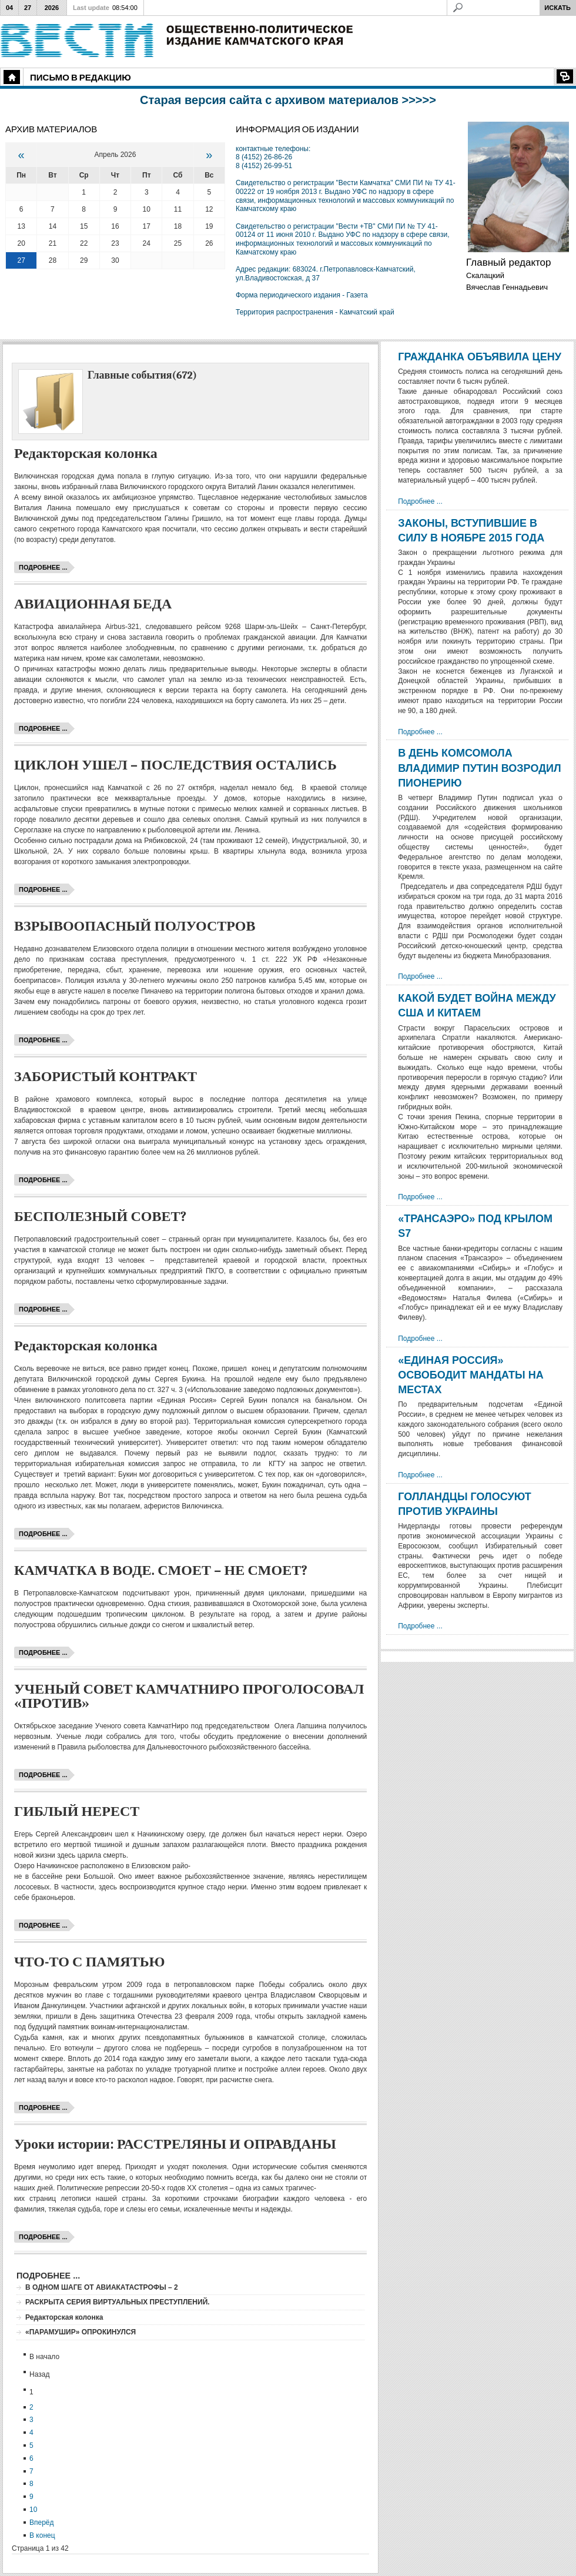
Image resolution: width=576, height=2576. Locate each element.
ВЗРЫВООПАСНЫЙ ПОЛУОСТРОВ (135, 926)
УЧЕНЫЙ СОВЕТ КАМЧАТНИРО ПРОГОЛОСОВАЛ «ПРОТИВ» (189, 1696)
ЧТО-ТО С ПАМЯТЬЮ (89, 1961)
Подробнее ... (43, 567)
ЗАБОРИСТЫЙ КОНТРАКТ (105, 1076)
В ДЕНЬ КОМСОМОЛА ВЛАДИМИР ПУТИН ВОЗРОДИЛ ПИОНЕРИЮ (479, 767)
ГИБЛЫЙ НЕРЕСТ (76, 1811)
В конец (42, 2535)
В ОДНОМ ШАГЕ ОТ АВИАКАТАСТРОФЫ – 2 (101, 2287)
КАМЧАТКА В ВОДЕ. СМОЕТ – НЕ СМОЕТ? (160, 1570)
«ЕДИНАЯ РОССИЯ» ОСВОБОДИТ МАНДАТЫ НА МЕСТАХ (471, 1375)
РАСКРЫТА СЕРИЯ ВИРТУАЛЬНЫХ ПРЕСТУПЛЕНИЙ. (117, 2302)
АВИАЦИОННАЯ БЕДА (93, 604)
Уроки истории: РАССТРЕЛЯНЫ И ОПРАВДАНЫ (175, 2144)
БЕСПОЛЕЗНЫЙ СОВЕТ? (100, 1216)
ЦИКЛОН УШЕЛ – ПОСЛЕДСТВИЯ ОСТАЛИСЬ (175, 765)
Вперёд (41, 2522)
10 (33, 2509)
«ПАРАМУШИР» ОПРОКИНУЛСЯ (80, 2332)
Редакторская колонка (86, 453)
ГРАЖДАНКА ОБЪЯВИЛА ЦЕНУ (479, 357)
